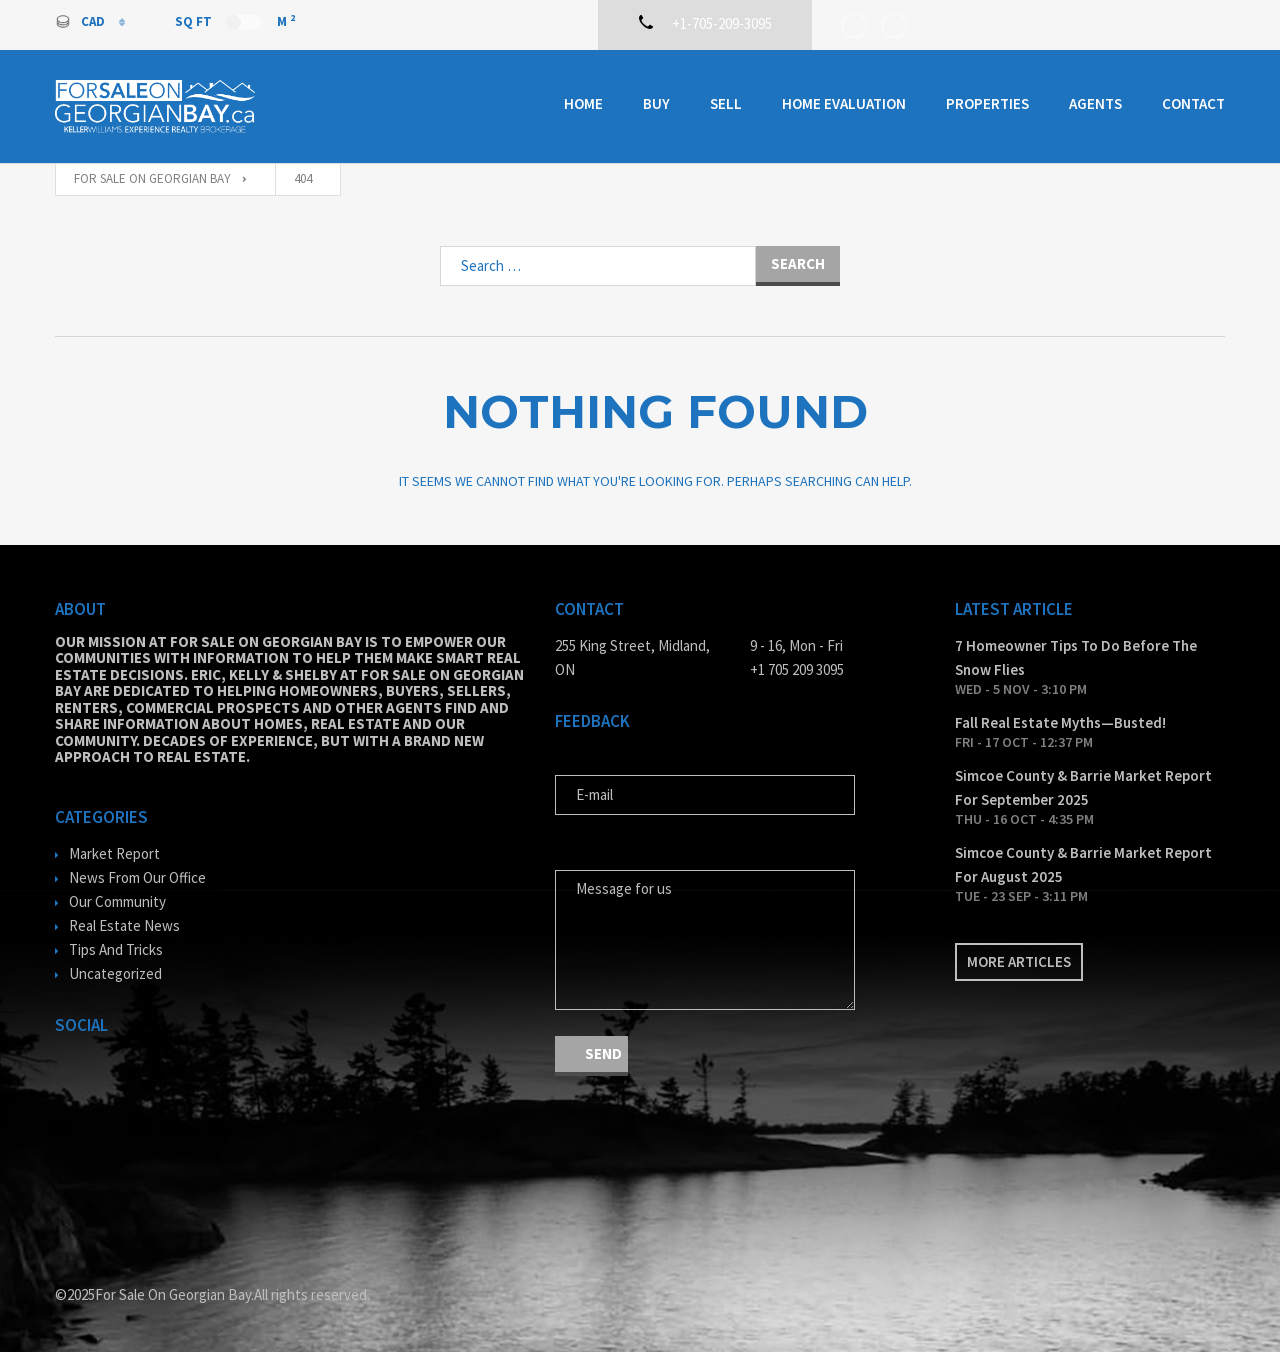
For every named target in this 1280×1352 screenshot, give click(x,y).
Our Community (117, 901)
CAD (81, 21)
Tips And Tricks (116, 949)
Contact (1193, 103)
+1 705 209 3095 (797, 669)
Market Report (114, 853)
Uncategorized (115, 973)
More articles (1019, 961)
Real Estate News (124, 925)
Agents (1095, 103)
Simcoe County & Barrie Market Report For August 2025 (1083, 864)
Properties (987, 103)
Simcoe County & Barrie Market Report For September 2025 (1083, 787)
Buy (656, 103)
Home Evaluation (844, 103)
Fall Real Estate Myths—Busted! (1060, 722)
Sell (726, 103)
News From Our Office (137, 877)
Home (583, 103)
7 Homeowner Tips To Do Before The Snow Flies (1076, 657)
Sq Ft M (235, 21)
